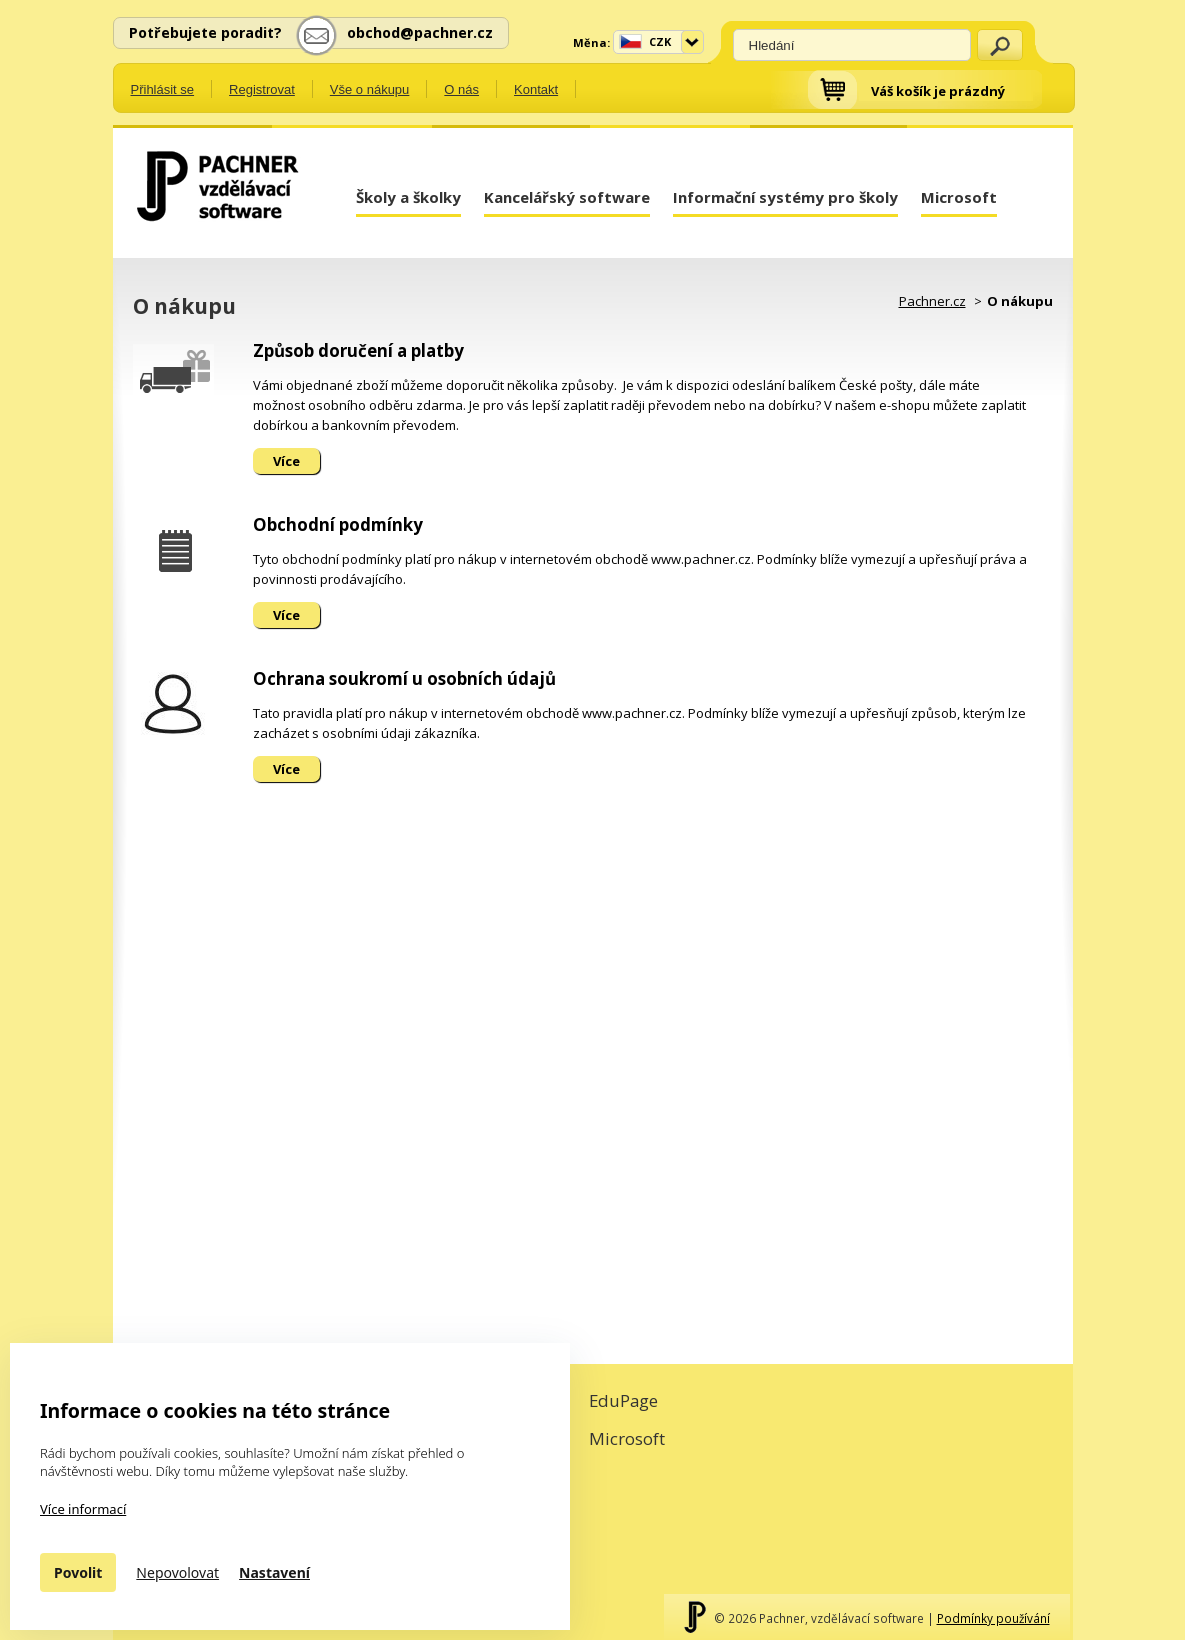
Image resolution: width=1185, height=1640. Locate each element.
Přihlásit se (163, 89)
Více (286, 461)
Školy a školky (408, 197)
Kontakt (536, 89)
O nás (461, 89)
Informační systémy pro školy (785, 197)
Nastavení (274, 1572)
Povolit (78, 1572)
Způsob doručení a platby (358, 350)
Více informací (83, 1509)
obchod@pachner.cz (420, 32)
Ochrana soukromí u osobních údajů (404, 678)
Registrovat (262, 89)
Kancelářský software (567, 197)
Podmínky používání (993, 1618)
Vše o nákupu (370, 89)
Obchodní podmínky (338, 524)
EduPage (623, 1400)
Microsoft (959, 197)
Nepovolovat (177, 1572)
